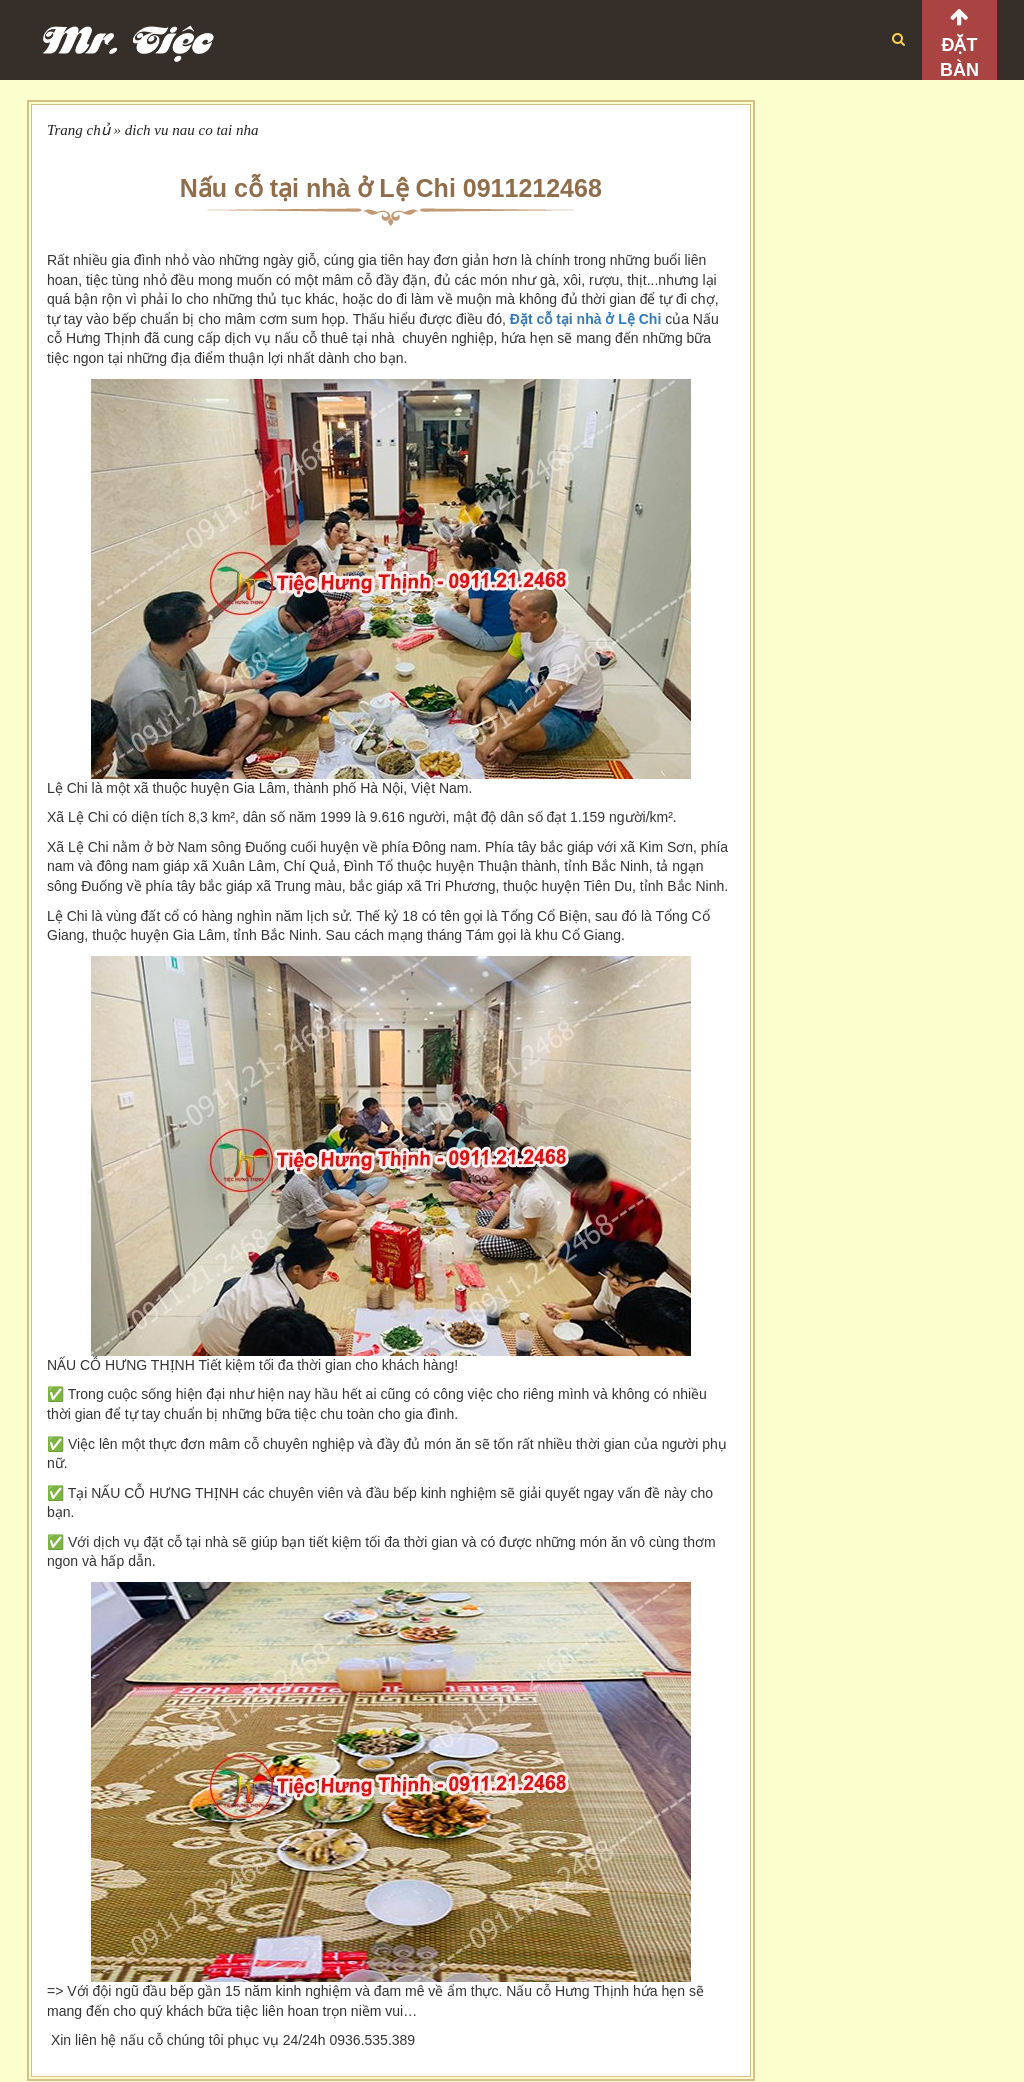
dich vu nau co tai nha (192, 130)
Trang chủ (78, 130)
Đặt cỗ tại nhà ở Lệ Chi (585, 319)
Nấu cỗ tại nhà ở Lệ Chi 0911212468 (391, 188)
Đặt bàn (959, 57)
